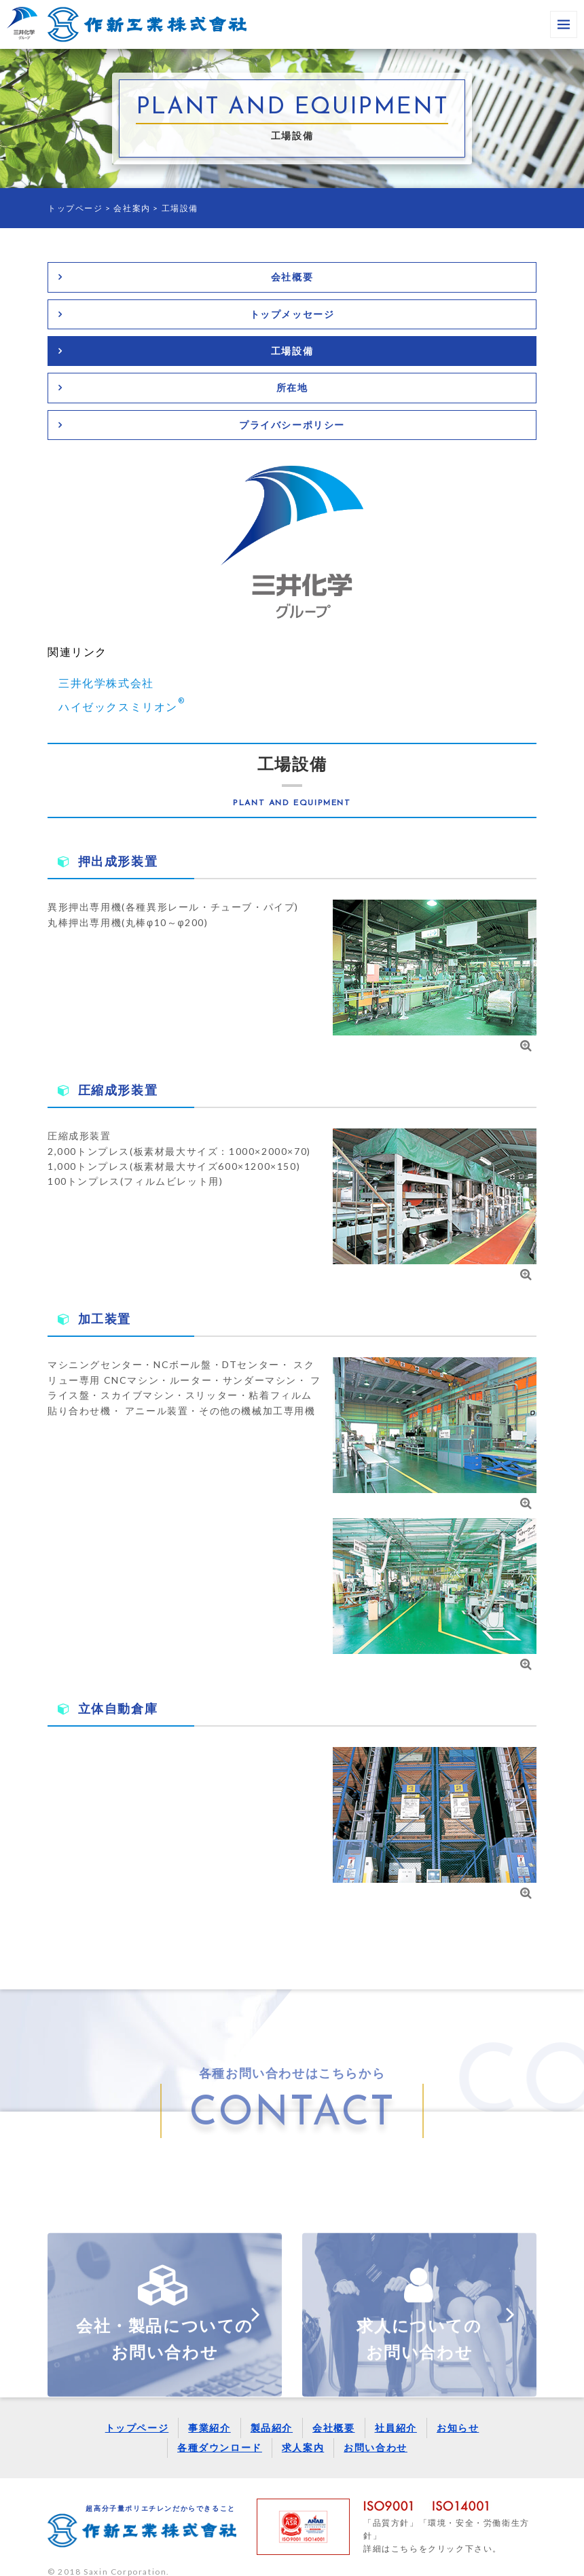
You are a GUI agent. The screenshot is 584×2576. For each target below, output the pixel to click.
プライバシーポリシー (292, 424)
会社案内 (131, 208)
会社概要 (292, 276)
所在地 (292, 387)
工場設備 (292, 350)
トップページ (75, 208)
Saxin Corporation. (127, 2559)
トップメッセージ (292, 314)
